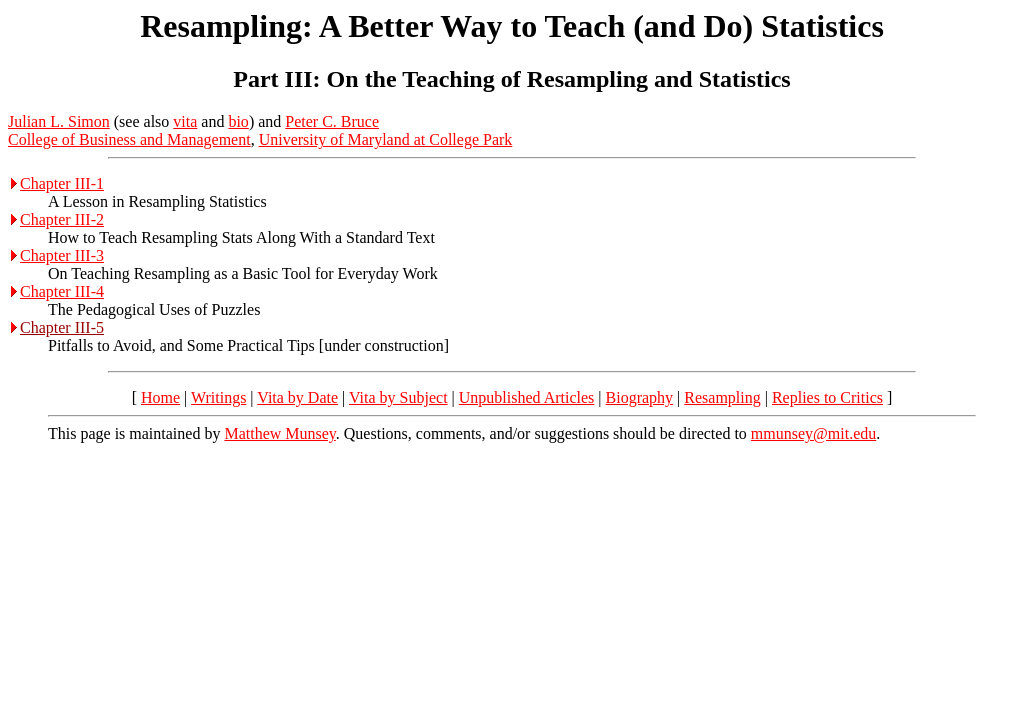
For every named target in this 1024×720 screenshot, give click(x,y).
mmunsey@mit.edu (813, 433)
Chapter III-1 (62, 183)
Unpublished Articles (527, 397)
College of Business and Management (129, 139)
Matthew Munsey (279, 433)
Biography (640, 397)
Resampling (722, 397)
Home (160, 397)
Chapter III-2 (62, 219)
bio (238, 121)
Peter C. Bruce (332, 121)
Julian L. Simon (59, 121)
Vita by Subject (398, 397)
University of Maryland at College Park (386, 139)
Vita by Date (297, 397)
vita (185, 121)
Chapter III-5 (62, 327)
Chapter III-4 (62, 291)
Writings (218, 397)
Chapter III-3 (62, 255)
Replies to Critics (827, 397)
